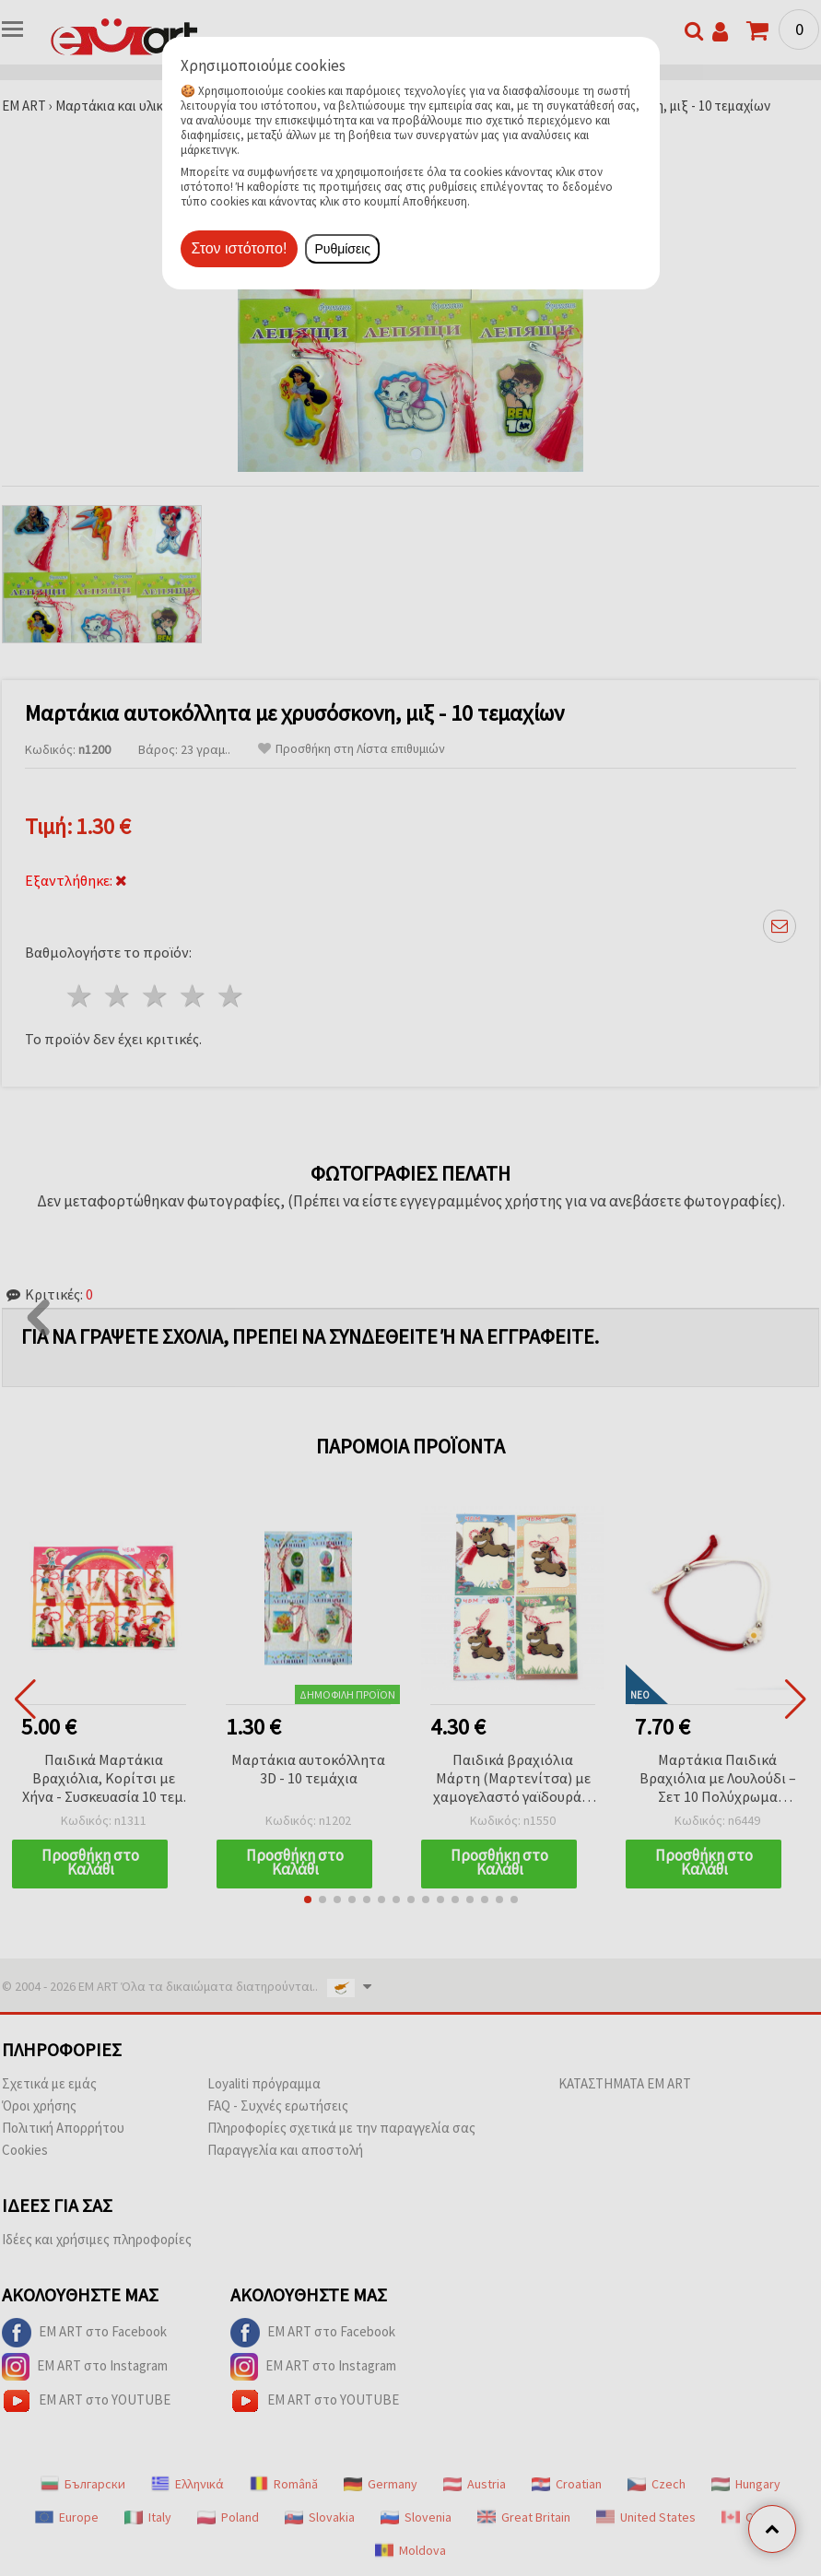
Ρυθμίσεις (342, 248)
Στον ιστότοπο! (239, 248)
